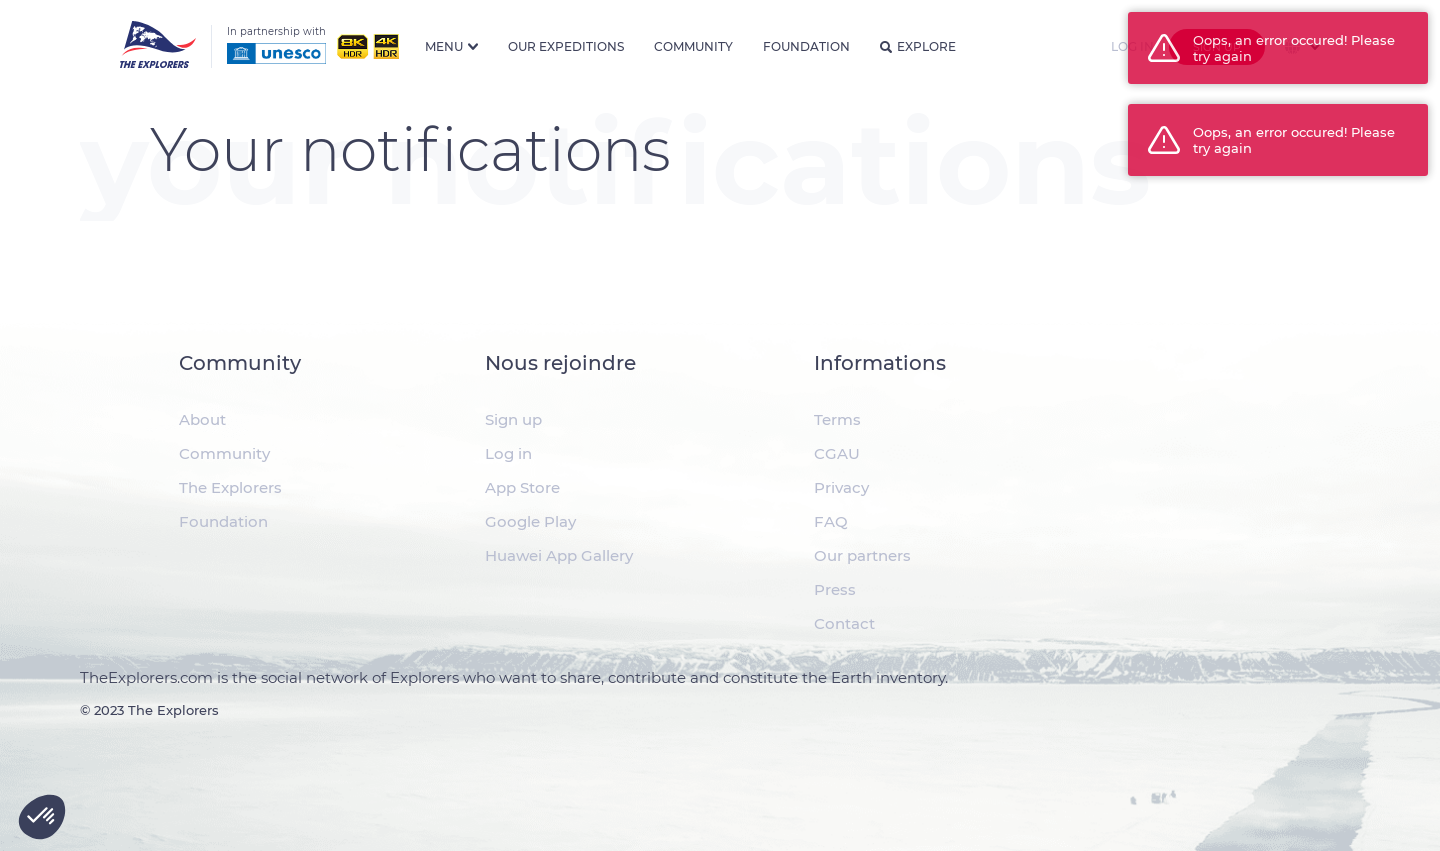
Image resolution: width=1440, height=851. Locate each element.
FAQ (831, 521)
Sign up (513, 419)
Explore (918, 46)
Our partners (862, 555)
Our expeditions (566, 46)
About (202, 419)
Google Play (530, 521)
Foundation (806, 46)
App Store (522, 487)
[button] (42, 817)
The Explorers (230, 487)
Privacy (841, 487)
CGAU (837, 453)
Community (693, 46)
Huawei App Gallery (559, 555)
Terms (837, 419)
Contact (844, 623)
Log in (508, 453)
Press (835, 589)
